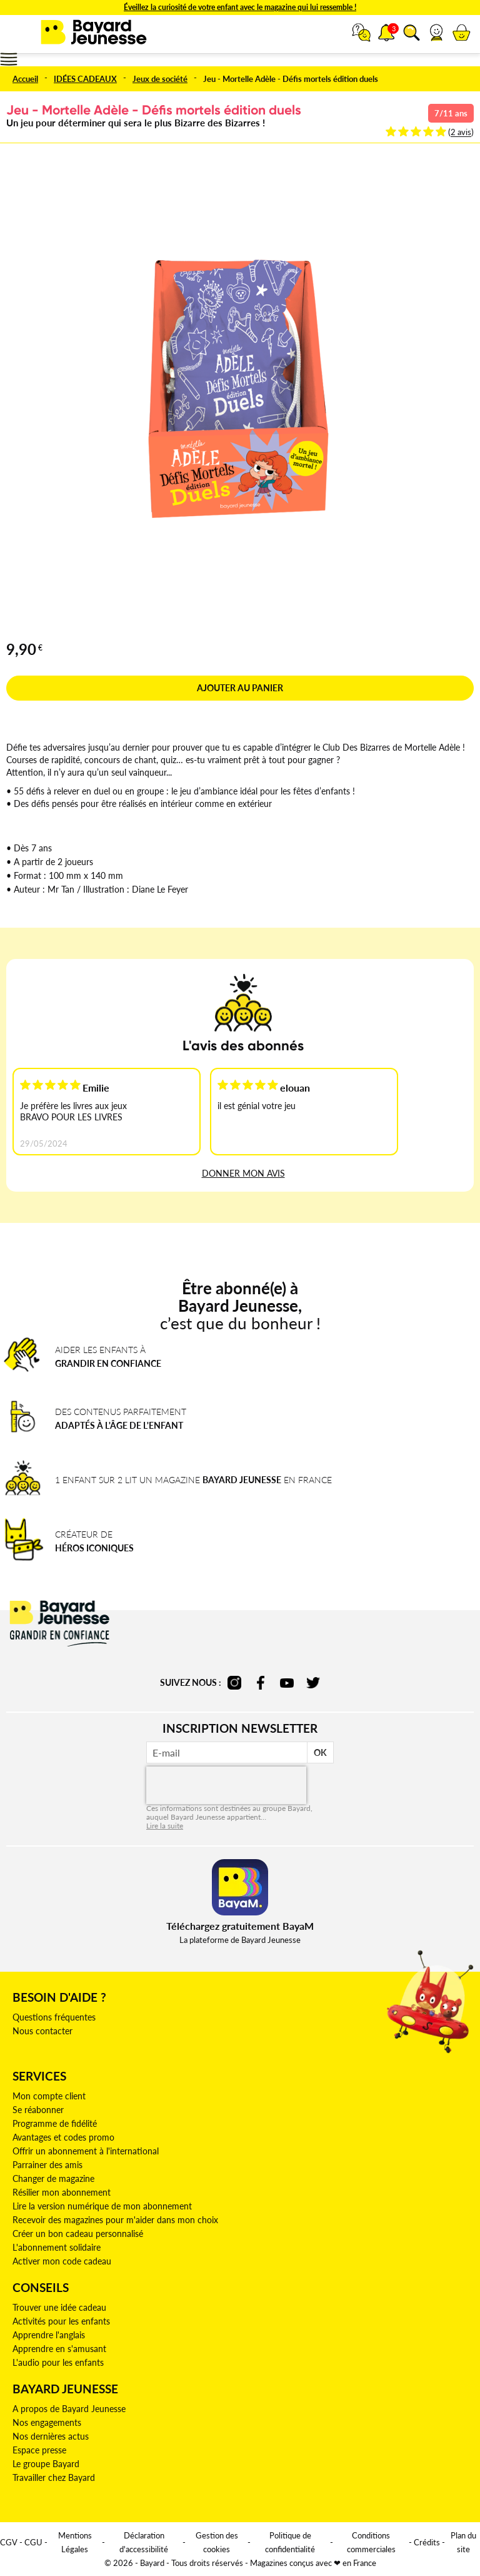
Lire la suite (164, 1825)
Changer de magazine (53, 2178)
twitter (313, 1683)
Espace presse (39, 2450)
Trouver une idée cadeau (59, 2307)
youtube (287, 1683)
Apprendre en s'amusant (59, 2348)
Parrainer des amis (47, 2164)
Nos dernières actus (50, 2436)
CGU (33, 2542)
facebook (261, 1683)
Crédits (427, 2542)
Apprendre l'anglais (48, 2335)
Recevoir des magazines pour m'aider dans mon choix (115, 2219)
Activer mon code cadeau (61, 2261)
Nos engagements (46, 2422)
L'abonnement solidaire (56, 2247)
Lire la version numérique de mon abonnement (102, 2206)
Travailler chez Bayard (53, 2477)
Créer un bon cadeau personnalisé (77, 2233)
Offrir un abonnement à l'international (85, 2151)
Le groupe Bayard (45, 2463)
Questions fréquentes (54, 2017)
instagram (234, 1683)
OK (320, 1752)
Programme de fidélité (54, 2123)
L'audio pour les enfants (58, 2362)
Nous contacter (42, 2031)
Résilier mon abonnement (61, 2192)
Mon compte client (49, 2096)
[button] (436, 32)
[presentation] (226, 1785)
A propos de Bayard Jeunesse (69, 2408)
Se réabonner (38, 2109)
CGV (9, 2542)
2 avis (461, 132)
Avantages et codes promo (63, 2137)
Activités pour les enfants (61, 2321)
